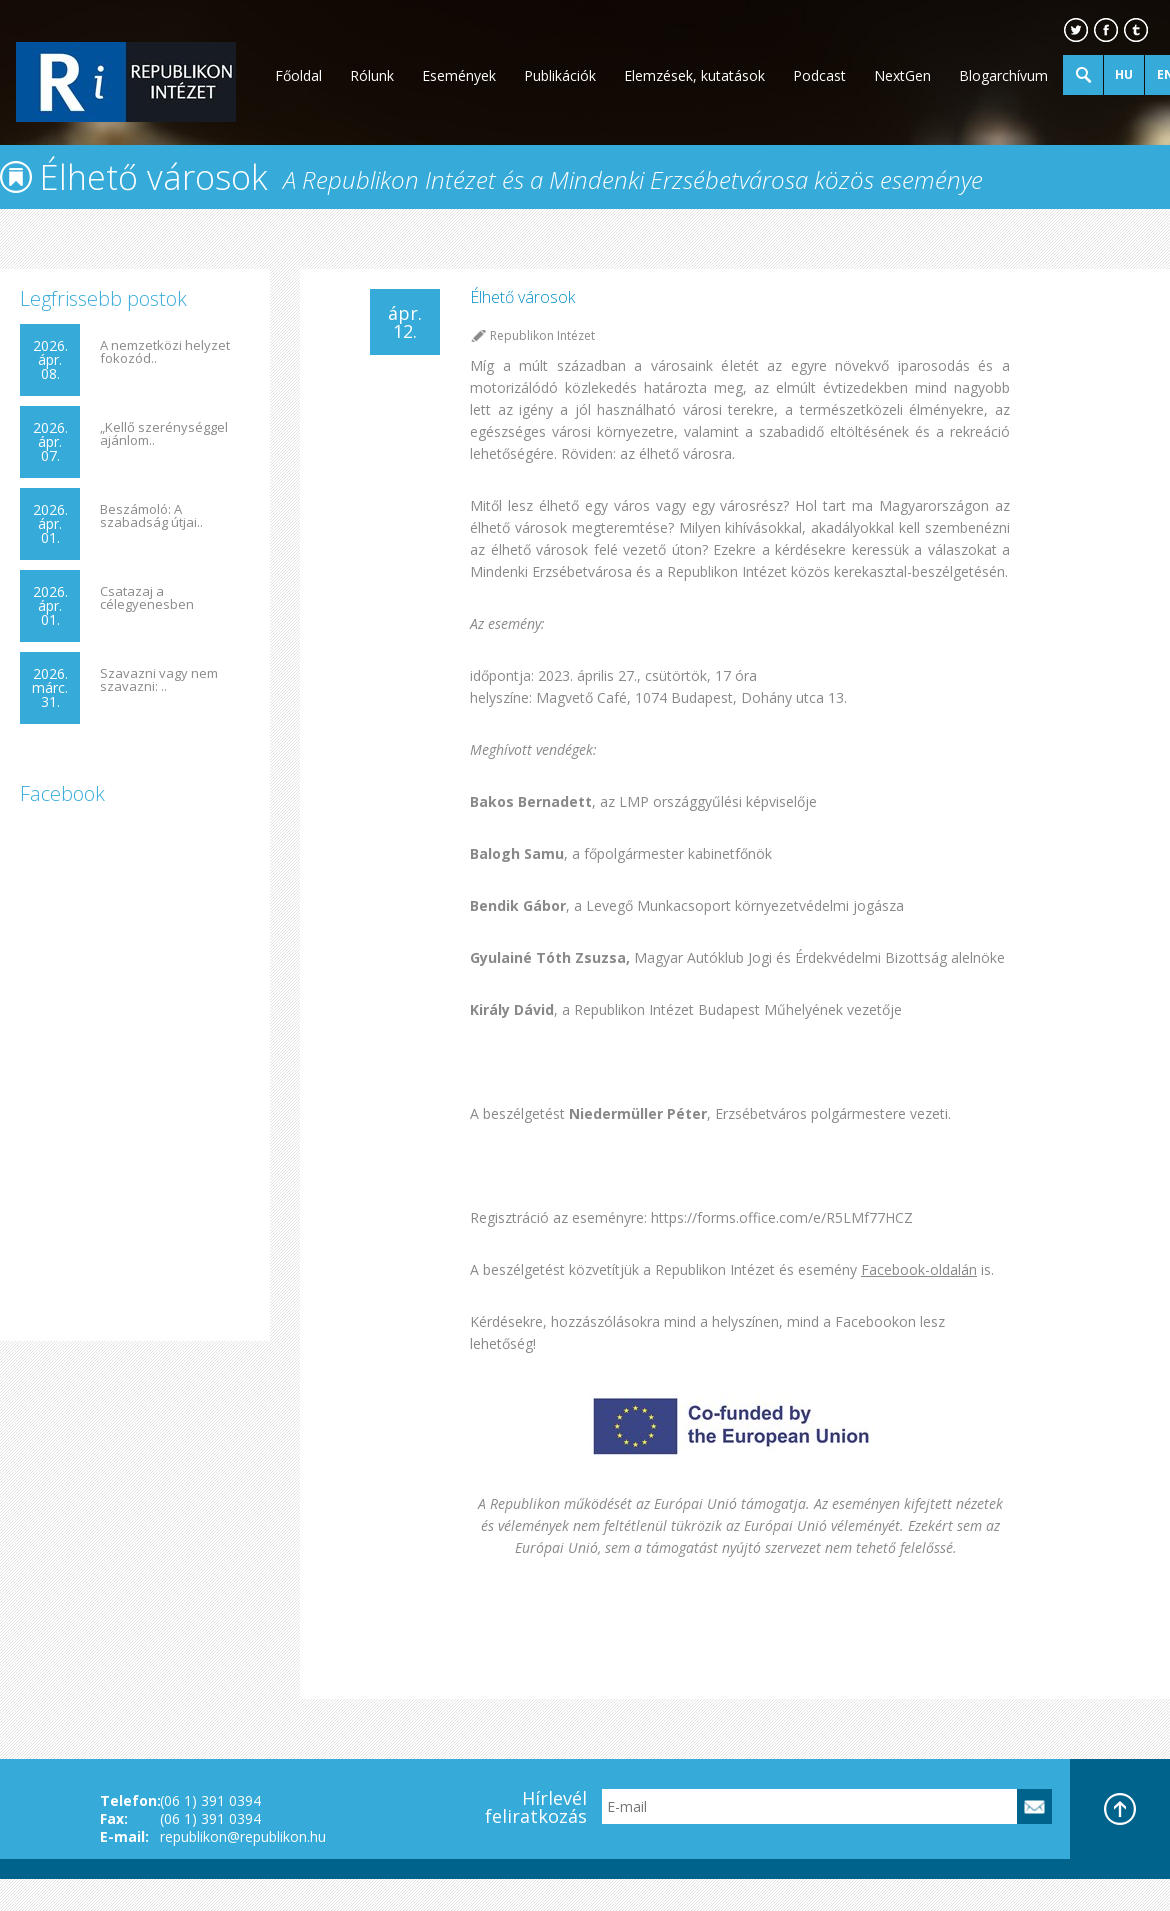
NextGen (902, 75)
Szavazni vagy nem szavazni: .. (159, 680)
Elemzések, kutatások (694, 75)
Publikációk (560, 75)
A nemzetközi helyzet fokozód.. (165, 352)
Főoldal (298, 75)
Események (459, 75)
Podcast (819, 75)
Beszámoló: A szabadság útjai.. (151, 516)
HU (1124, 74)
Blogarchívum (1003, 75)
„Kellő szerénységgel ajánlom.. (164, 434)
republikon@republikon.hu (243, 1836)
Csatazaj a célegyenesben (147, 598)
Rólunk (372, 75)
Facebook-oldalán (919, 1269)
